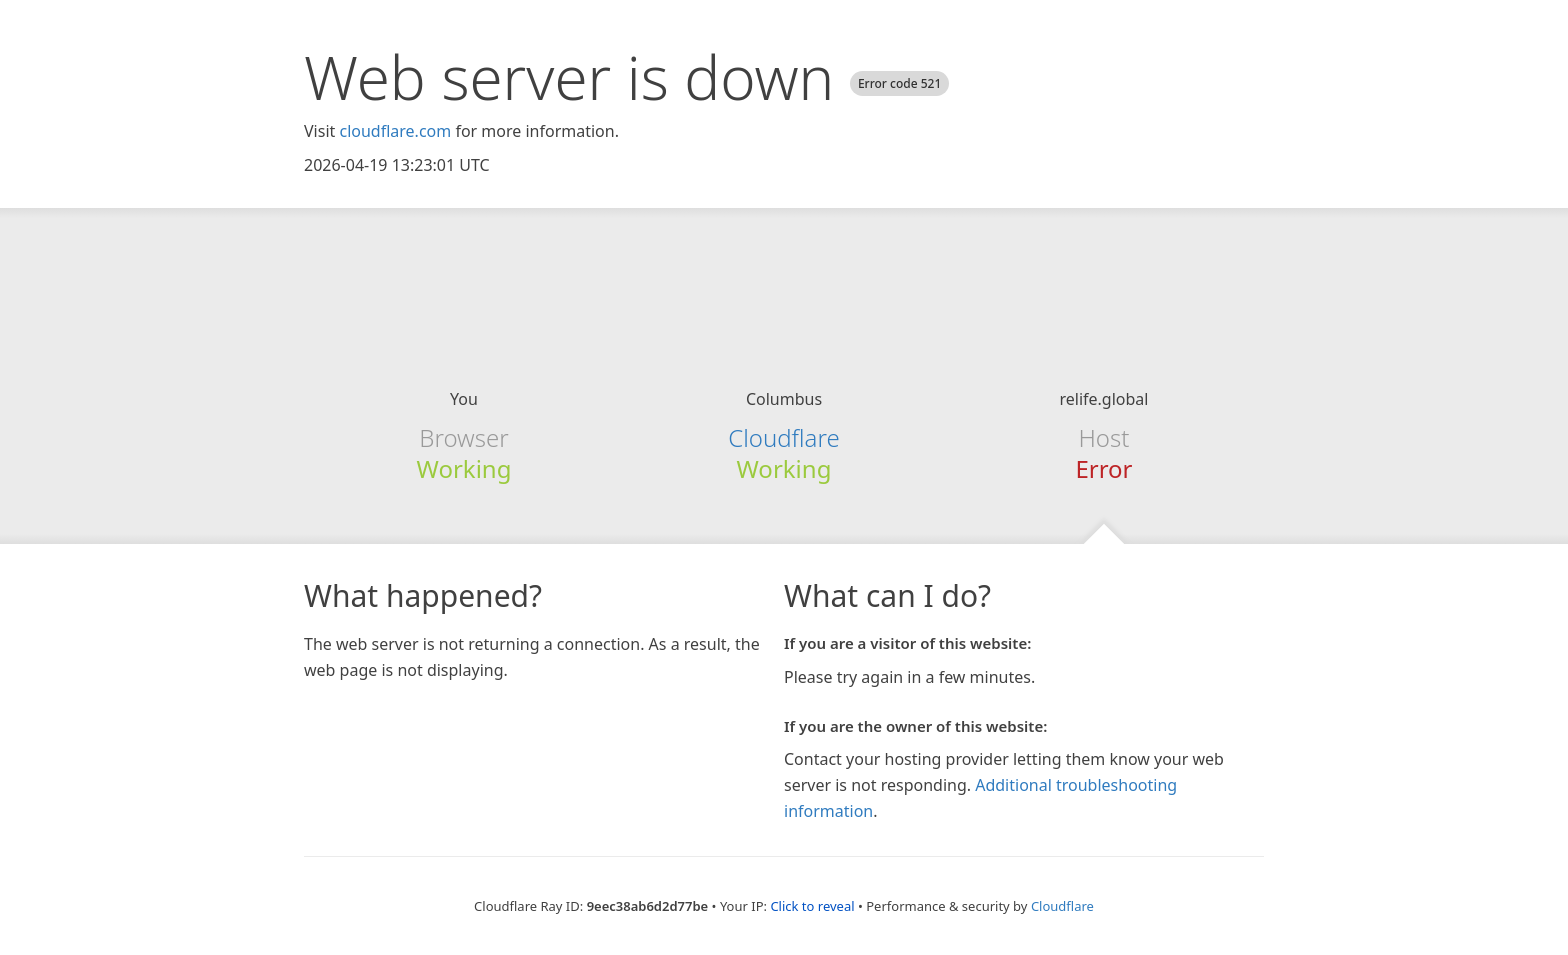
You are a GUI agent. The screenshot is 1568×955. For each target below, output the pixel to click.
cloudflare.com (395, 131)
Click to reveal (812, 906)
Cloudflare (783, 437)
